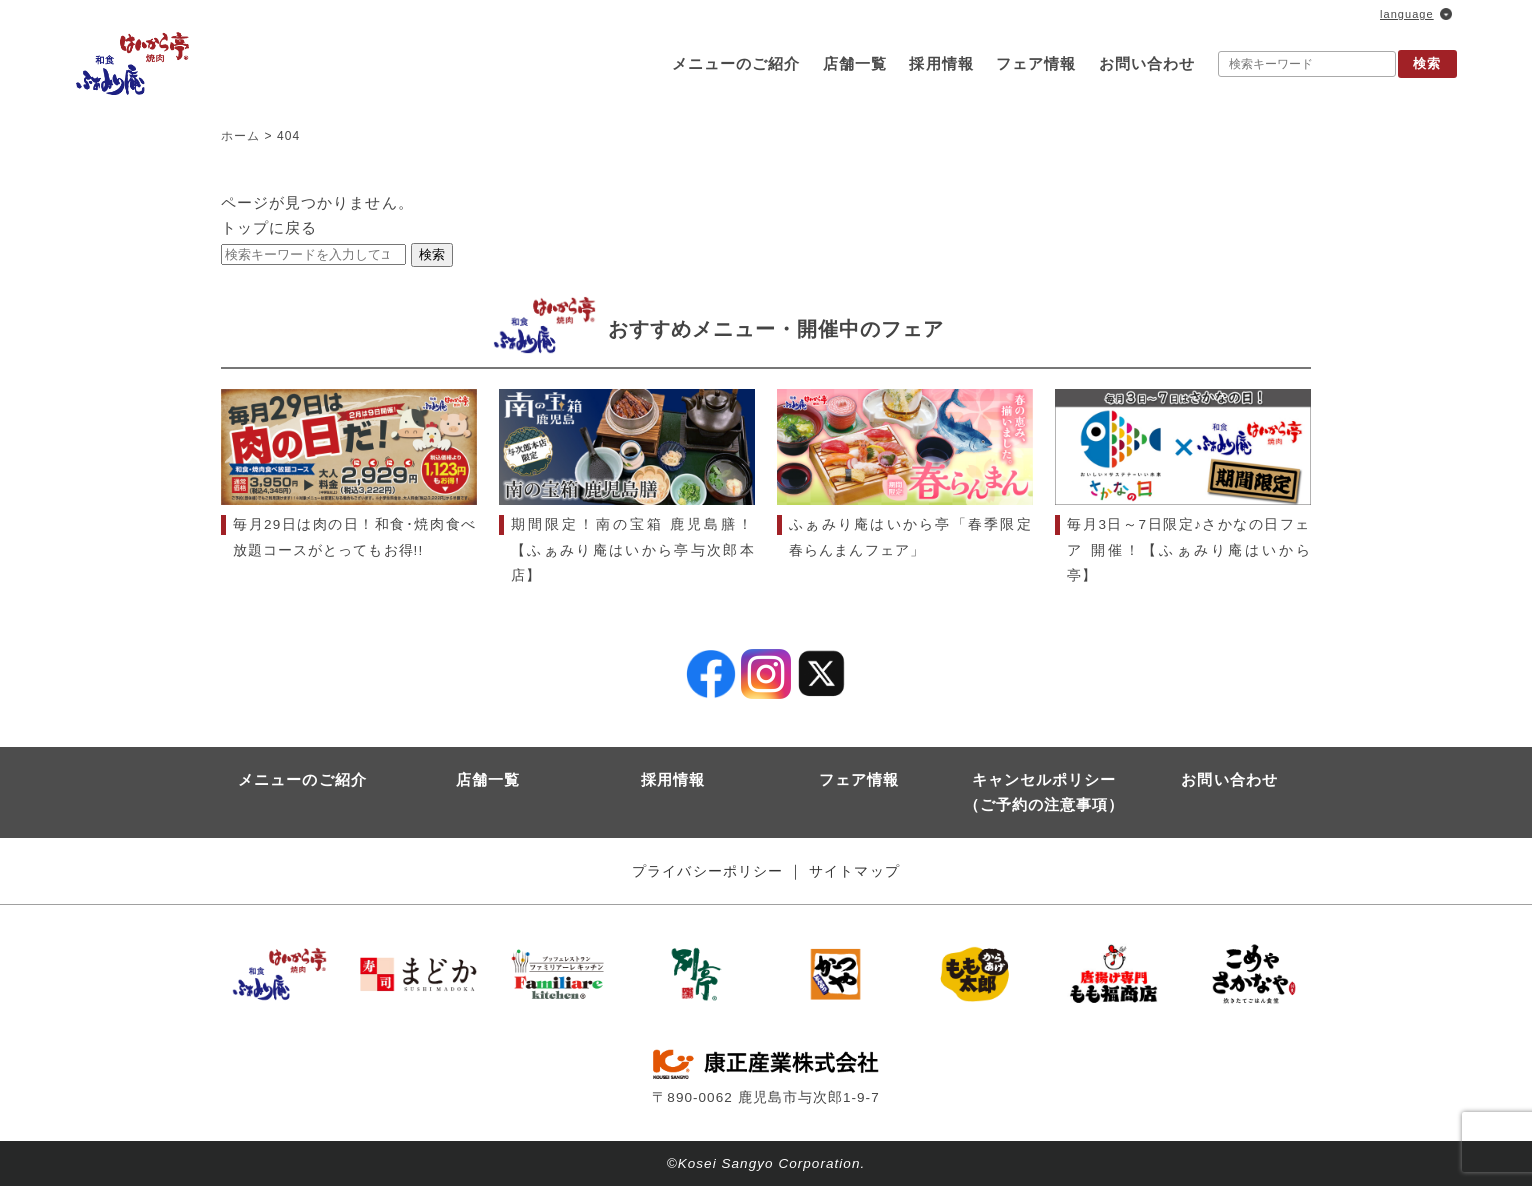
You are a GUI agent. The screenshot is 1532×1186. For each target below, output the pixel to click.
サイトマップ (854, 871)
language (1407, 14)
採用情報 (941, 63)
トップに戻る (269, 227)
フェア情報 (1036, 63)
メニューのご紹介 (736, 63)
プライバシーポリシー (707, 871)
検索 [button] (1427, 63)
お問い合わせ (1147, 63)
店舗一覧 (855, 63)
